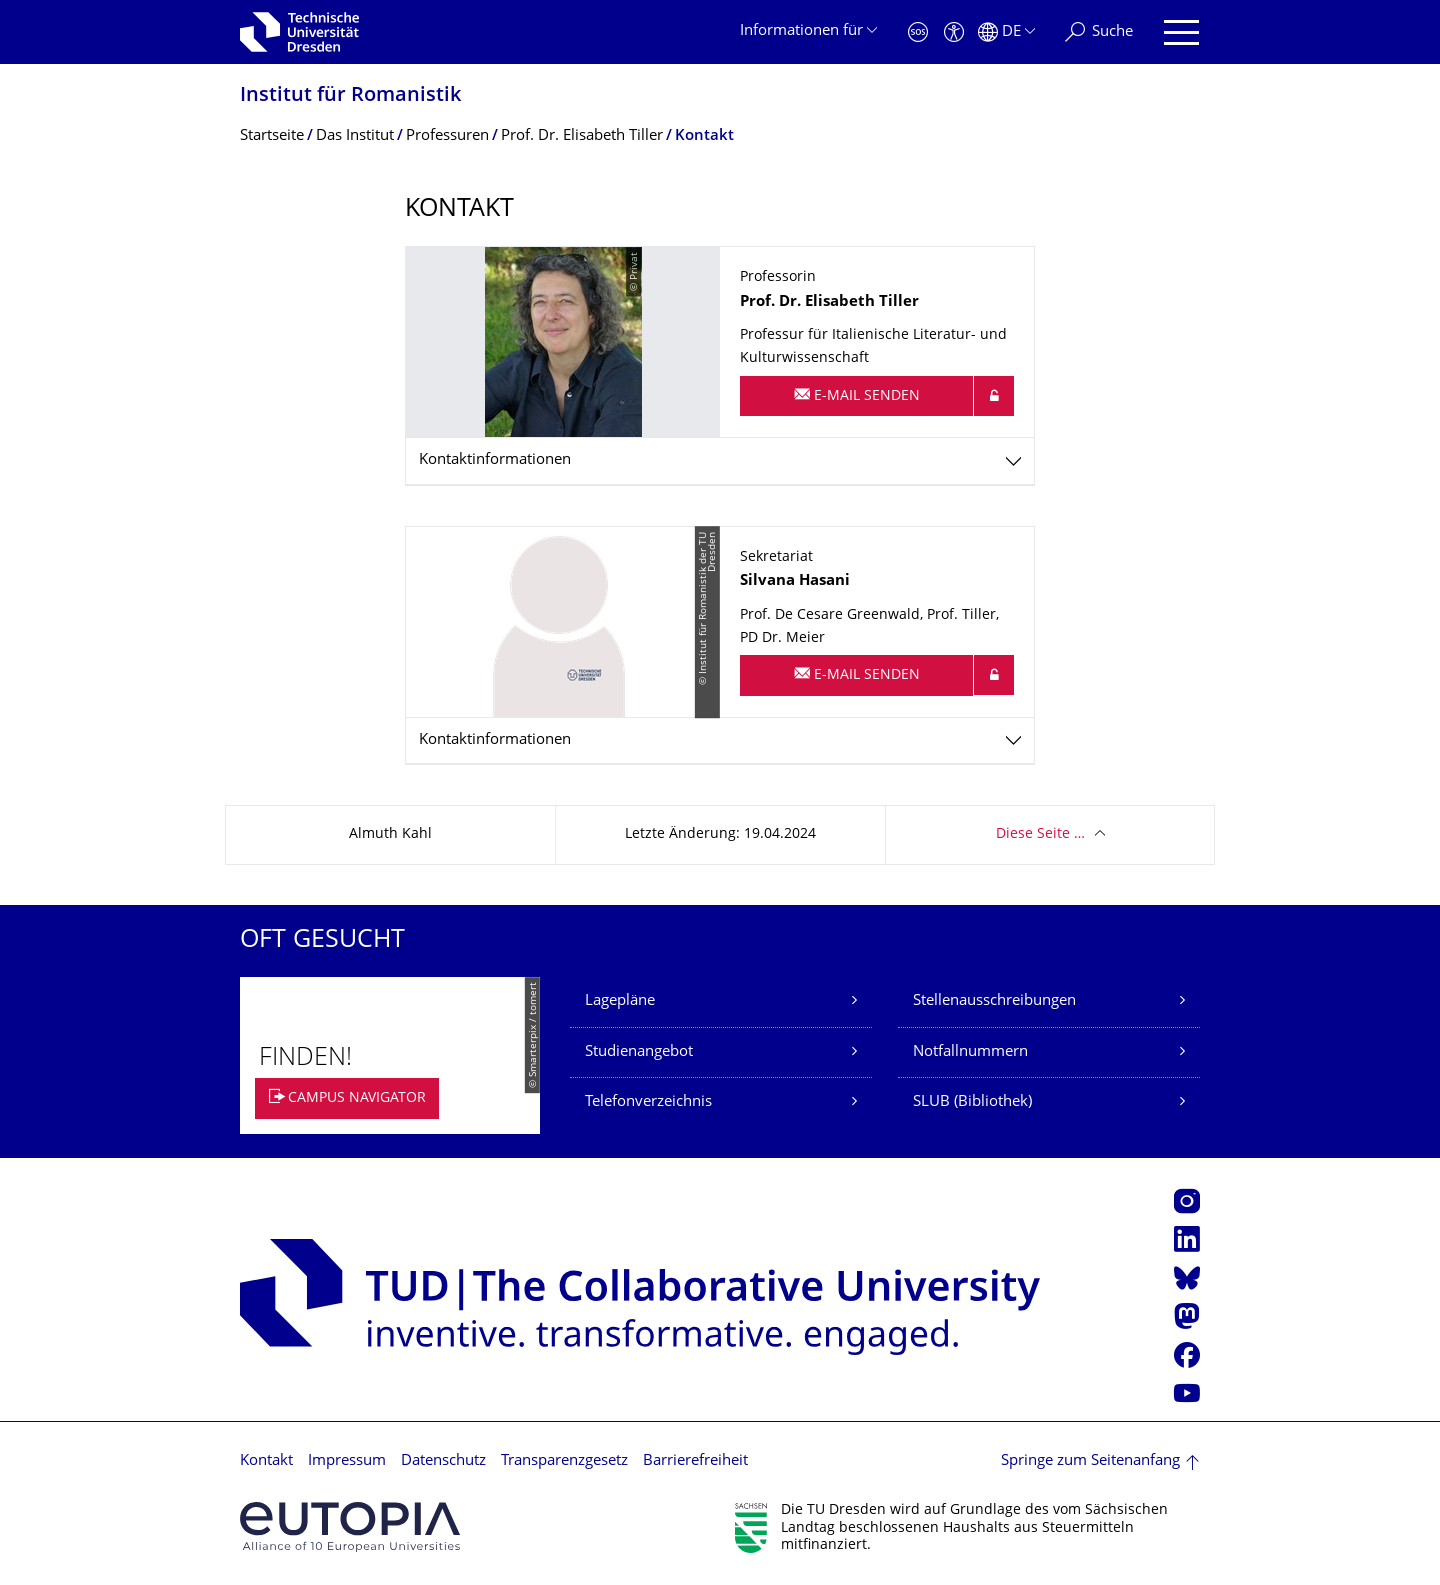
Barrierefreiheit (695, 1461)
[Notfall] (918, 32)
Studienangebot (639, 1052)
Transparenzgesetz (564, 1461)
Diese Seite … (1040, 834)
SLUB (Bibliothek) (972, 1102)
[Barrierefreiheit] (954, 32)
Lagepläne (620, 1001)
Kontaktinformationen (495, 460)
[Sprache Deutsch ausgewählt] (1006, 32)
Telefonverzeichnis (648, 1102)
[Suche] (1099, 32)
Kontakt (266, 1461)
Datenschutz (443, 1461)
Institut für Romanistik (350, 96)
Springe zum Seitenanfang (1090, 1461)
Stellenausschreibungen (994, 1001)
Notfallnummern (970, 1052)
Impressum (347, 1461)
